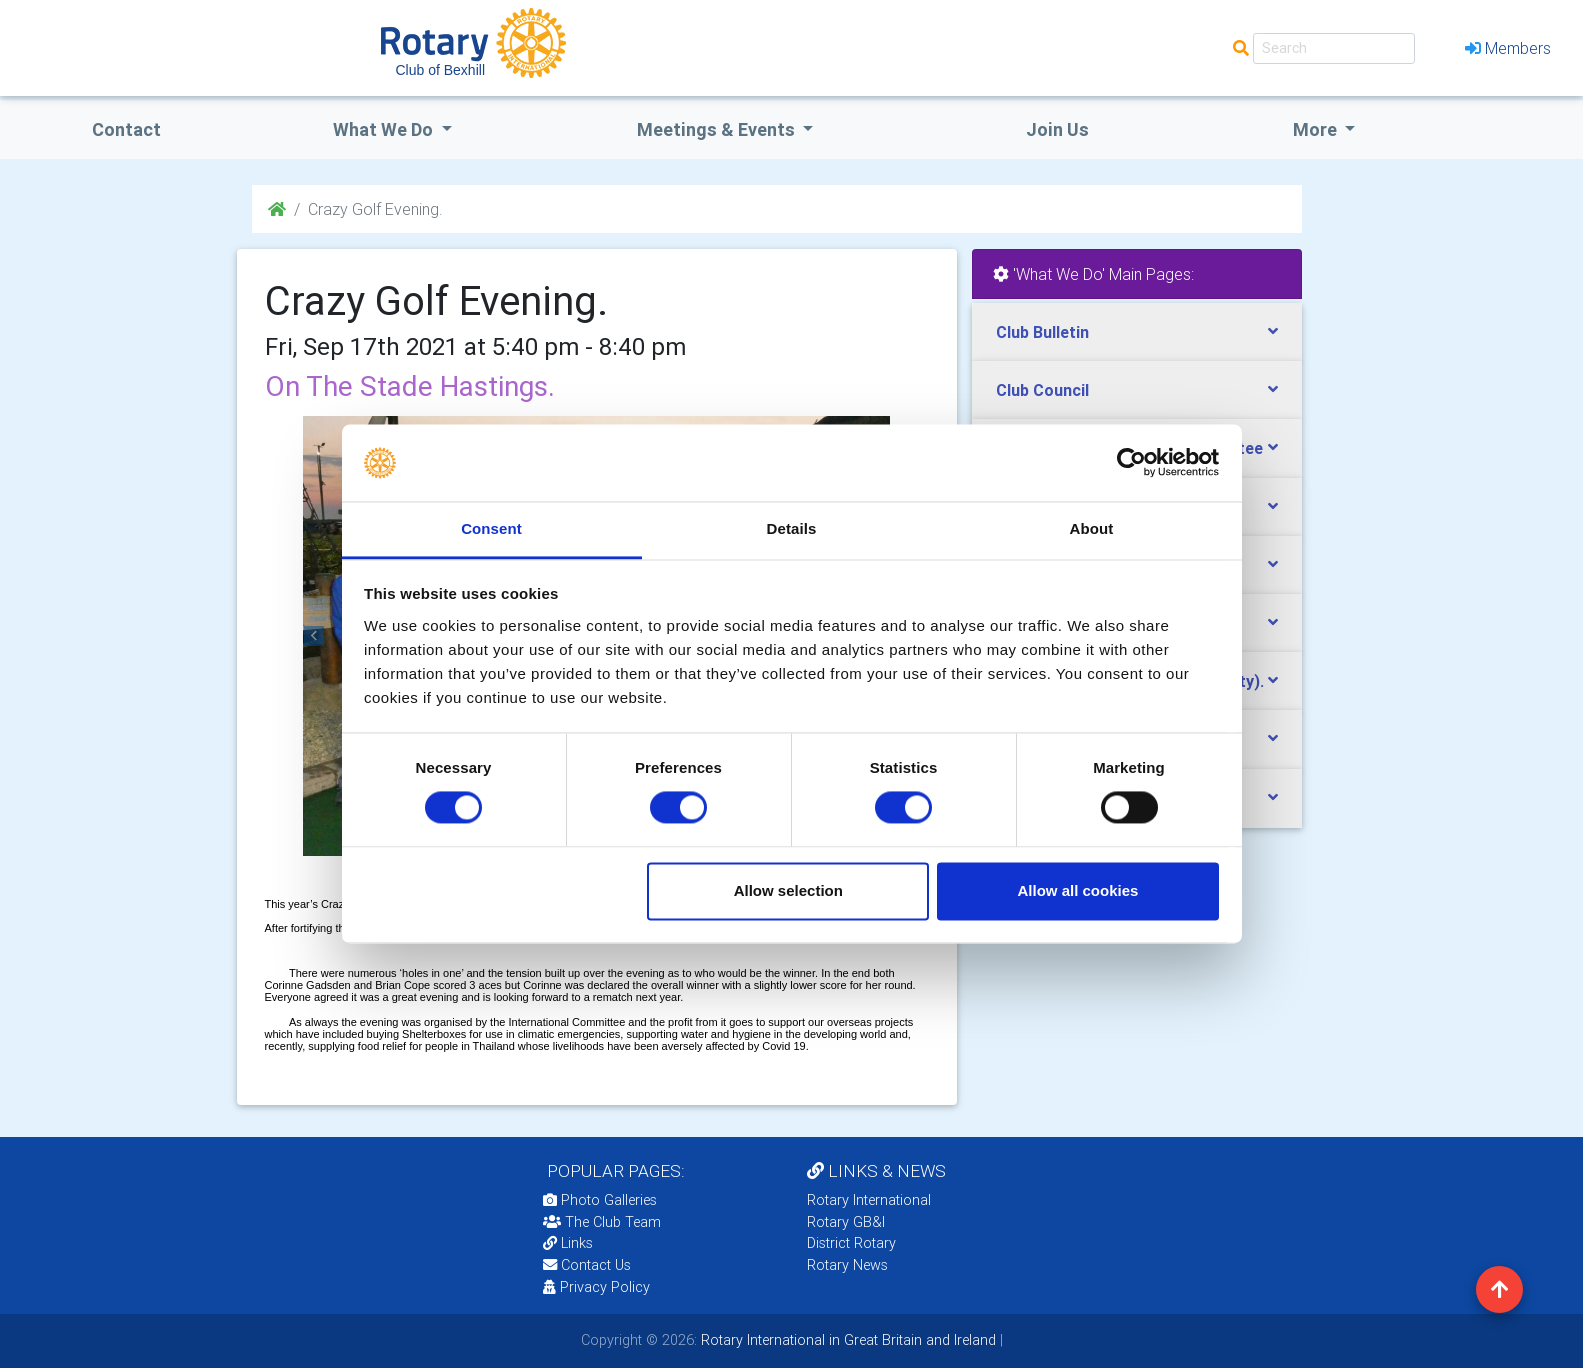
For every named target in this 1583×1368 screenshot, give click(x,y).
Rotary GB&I (846, 1222)
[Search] (1334, 48)
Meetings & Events (718, 129)
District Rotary (851, 1243)
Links (568, 1243)
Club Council (1042, 390)
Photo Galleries (600, 1200)
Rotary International (869, 1200)
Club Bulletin (1042, 332)
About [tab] (1092, 528)
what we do (385, 129)
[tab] (1137, 332)
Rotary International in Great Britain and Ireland (846, 1340)
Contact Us (587, 1265)
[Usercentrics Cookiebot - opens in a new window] (1131, 463)
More (1317, 129)
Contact (126, 129)
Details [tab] (792, 528)
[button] (315, 636)
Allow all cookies (1077, 890)
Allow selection (788, 890)
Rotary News (847, 1265)
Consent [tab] (491, 528)
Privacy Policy (596, 1287)
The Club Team (602, 1222)
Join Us (1057, 129)
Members (1508, 48)
